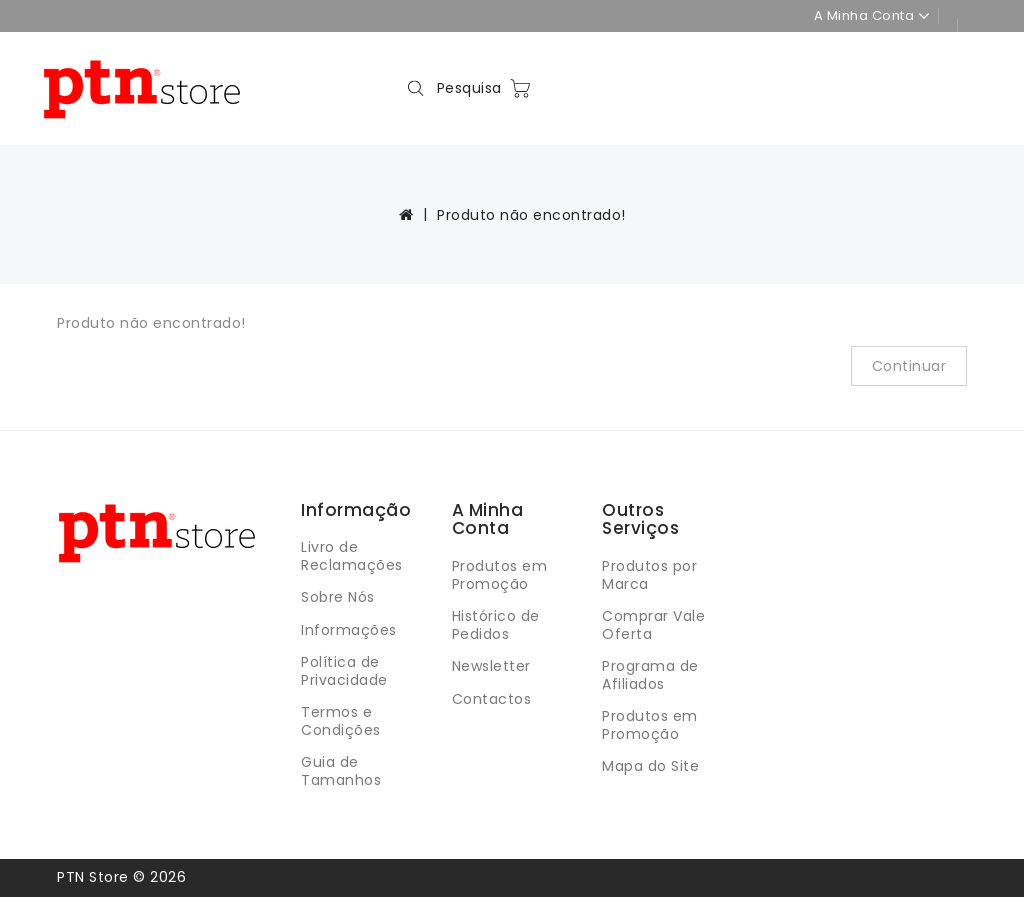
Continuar (909, 366)
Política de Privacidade (344, 671)
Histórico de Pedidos (496, 625)
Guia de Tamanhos (341, 771)
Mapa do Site (650, 766)
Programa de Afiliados (650, 675)
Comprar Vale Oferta (653, 625)
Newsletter (491, 666)
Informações (349, 630)
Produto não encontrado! (531, 215)
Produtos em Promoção (500, 575)
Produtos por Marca (649, 575)
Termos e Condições (341, 721)
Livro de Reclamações (352, 556)
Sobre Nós (338, 597)
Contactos (492, 699)
